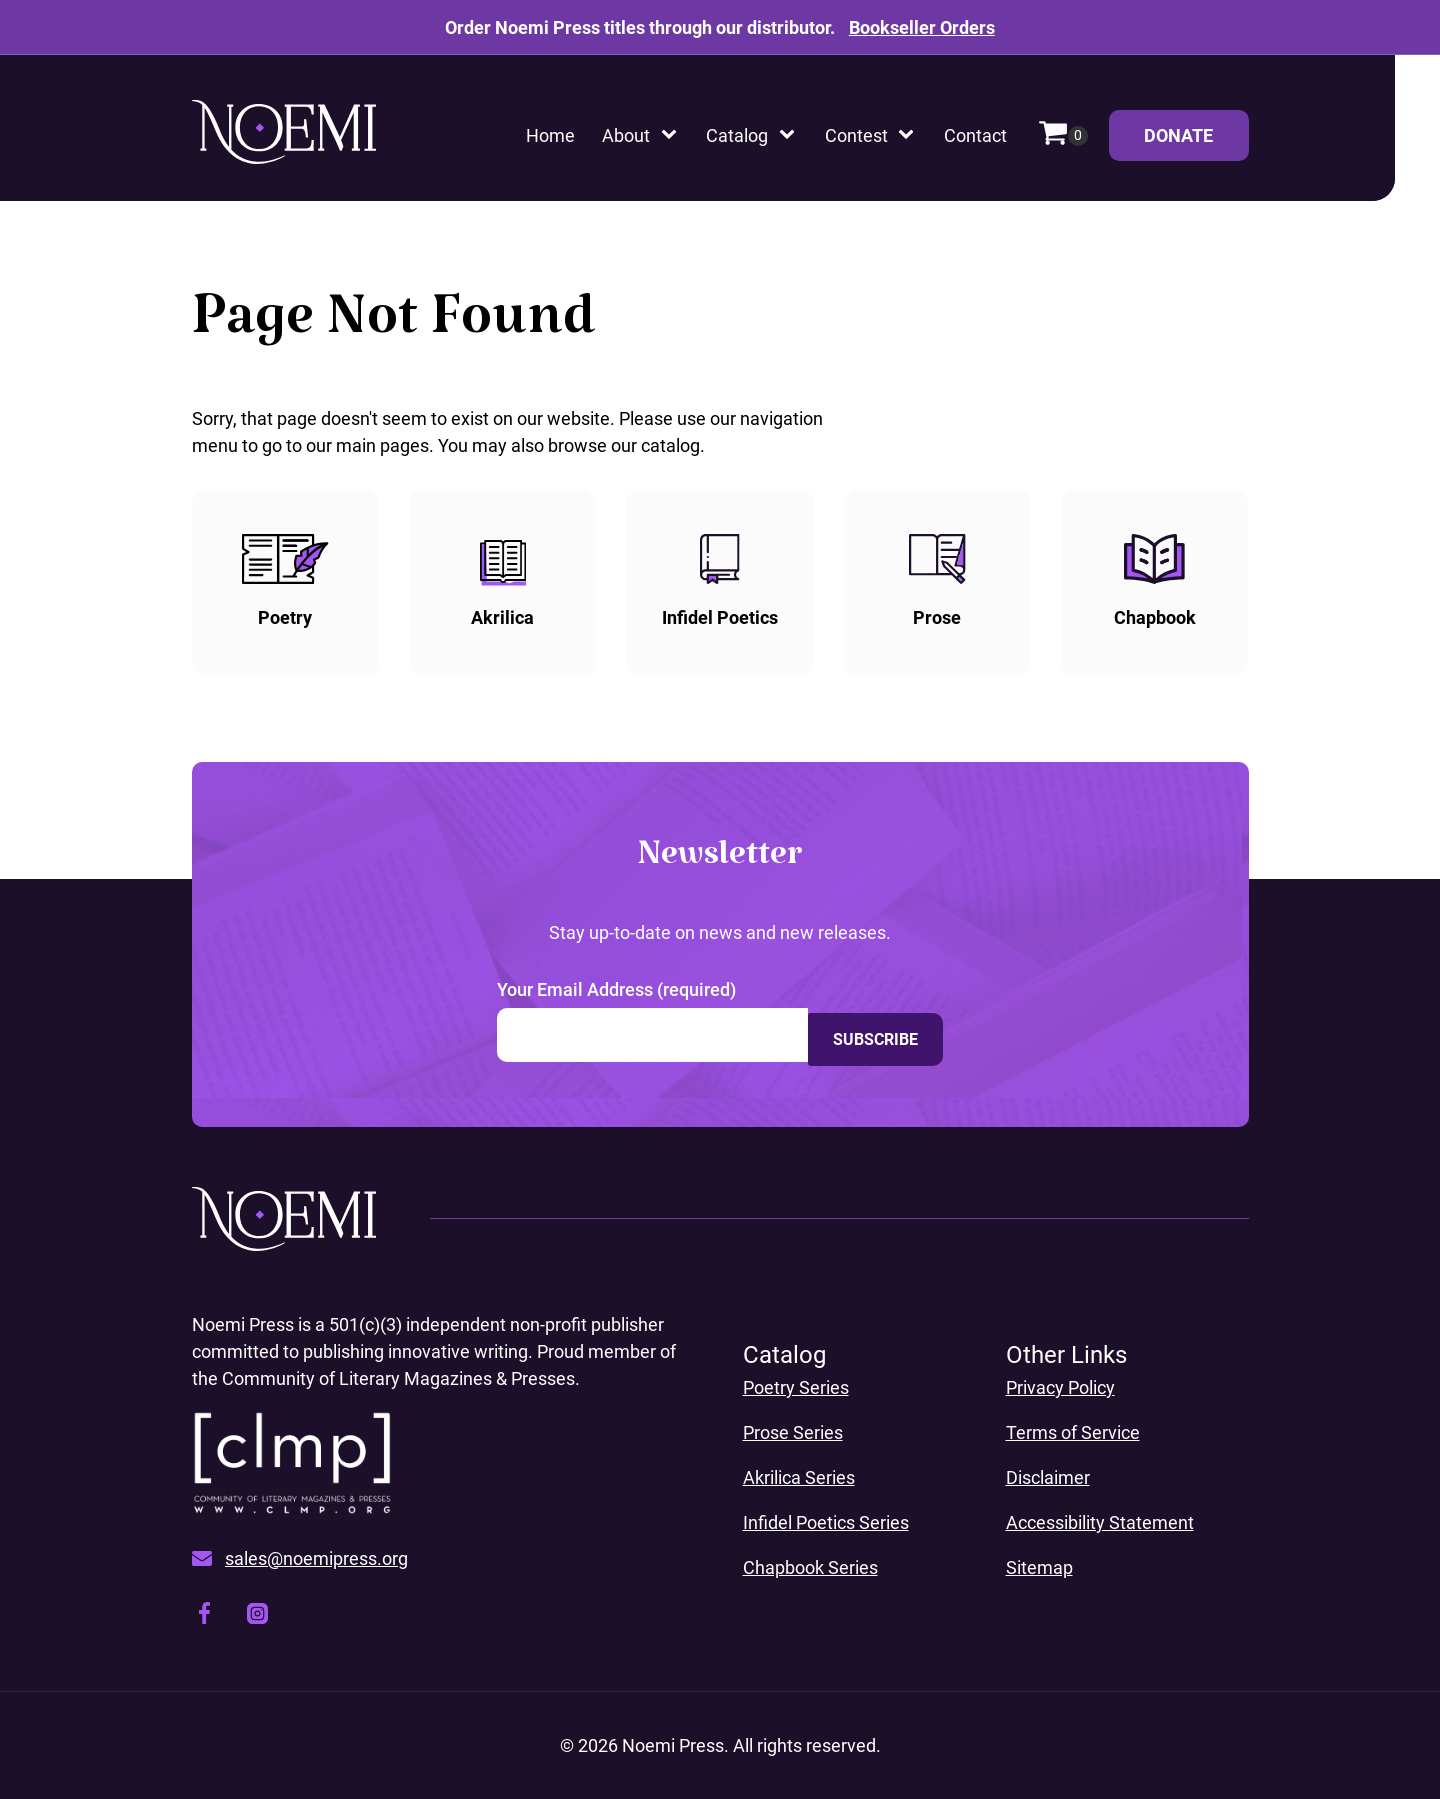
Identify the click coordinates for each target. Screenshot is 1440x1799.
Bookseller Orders (922, 27)
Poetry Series (796, 1387)
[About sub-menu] (673, 135)
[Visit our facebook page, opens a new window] (204, 1616)
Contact (975, 135)
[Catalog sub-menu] (791, 135)
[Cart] (1063, 135)
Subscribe (875, 1034)
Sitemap (1039, 1567)
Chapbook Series (810, 1567)
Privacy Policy (1060, 1387)
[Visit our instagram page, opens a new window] (257, 1617)
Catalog (737, 135)
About (626, 135)
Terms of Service (1073, 1432)
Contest (856, 135)
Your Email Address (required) (616, 989)
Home (550, 135)
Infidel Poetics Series (826, 1522)
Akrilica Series (799, 1477)
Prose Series (793, 1432)
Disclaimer (1048, 1477)
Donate (1196, 142)
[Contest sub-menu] (910, 135)
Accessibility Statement (1100, 1522)
